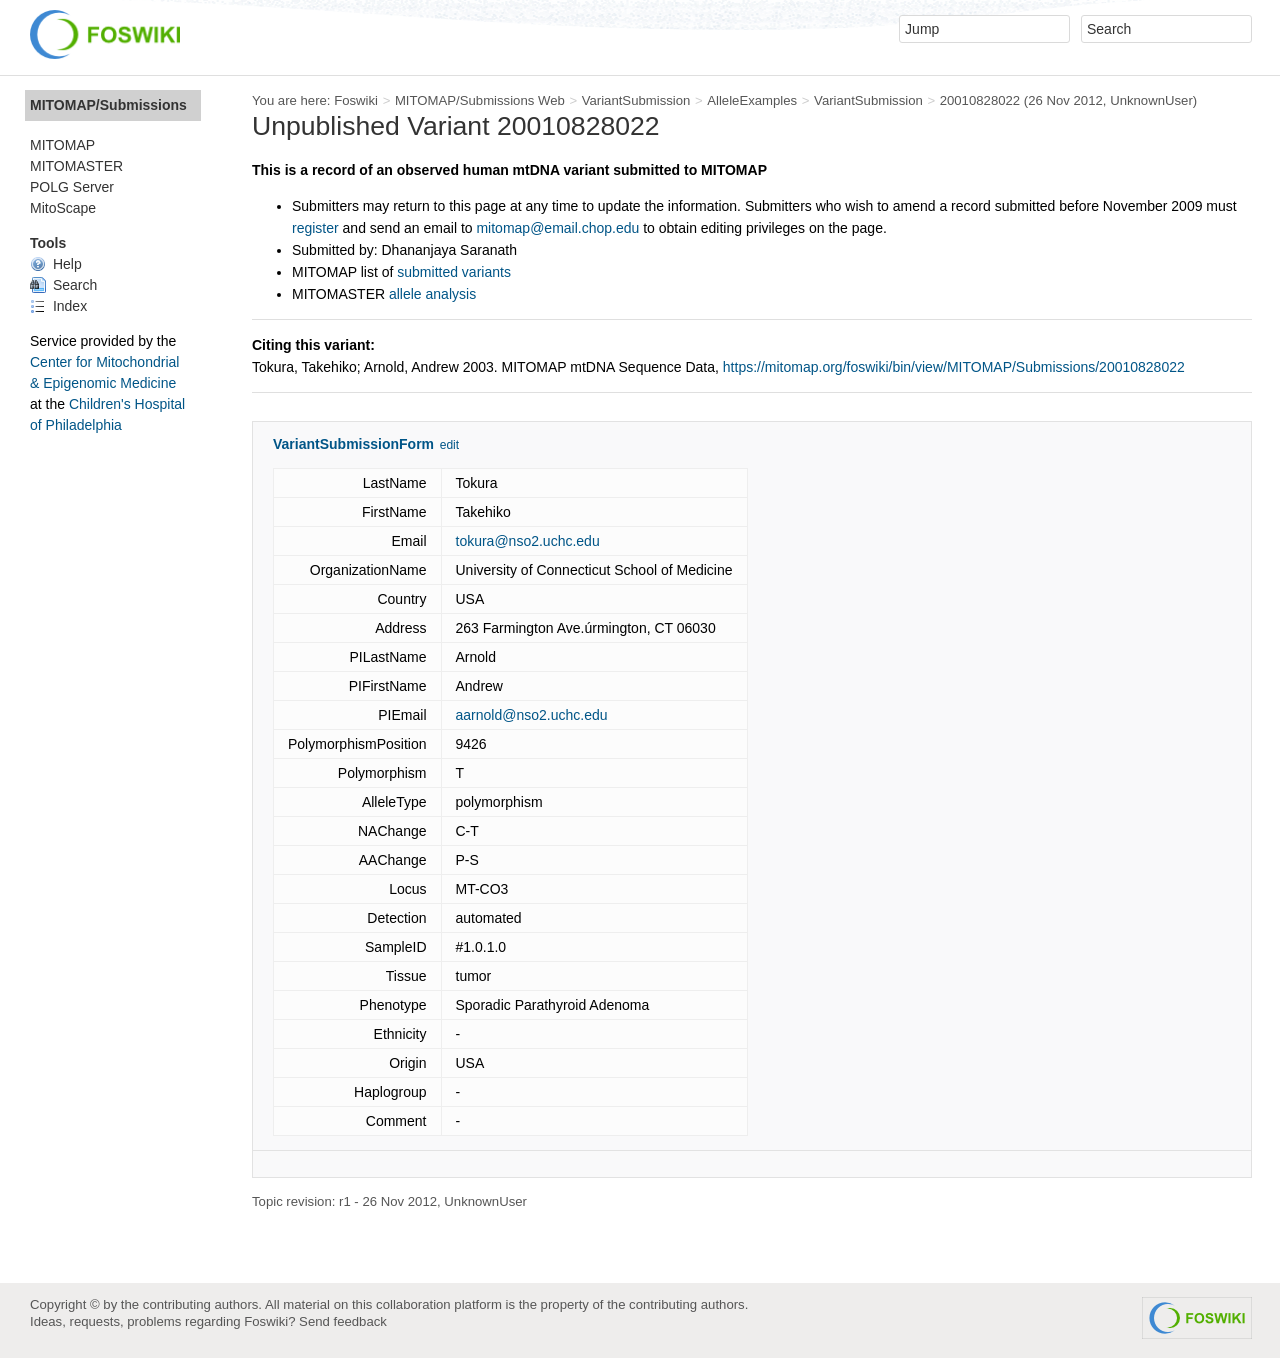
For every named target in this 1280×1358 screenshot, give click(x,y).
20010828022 (980, 100)
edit (449, 445)
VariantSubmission (636, 100)
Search (63, 285)
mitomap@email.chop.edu (557, 228)
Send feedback (343, 1321)
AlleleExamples (752, 100)
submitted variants (454, 272)
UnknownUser (1151, 100)
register (315, 228)
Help (56, 264)
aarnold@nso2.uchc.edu (532, 715)
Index (58, 306)
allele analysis (432, 294)
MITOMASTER (76, 166)
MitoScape (63, 208)
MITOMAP (62, 145)
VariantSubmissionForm (353, 444)
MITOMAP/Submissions (108, 105)
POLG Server (72, 187)
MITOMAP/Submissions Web (480, 100)
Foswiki (356, 100)
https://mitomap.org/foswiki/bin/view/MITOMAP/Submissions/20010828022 (954, 367)
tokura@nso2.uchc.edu (528, 541)
